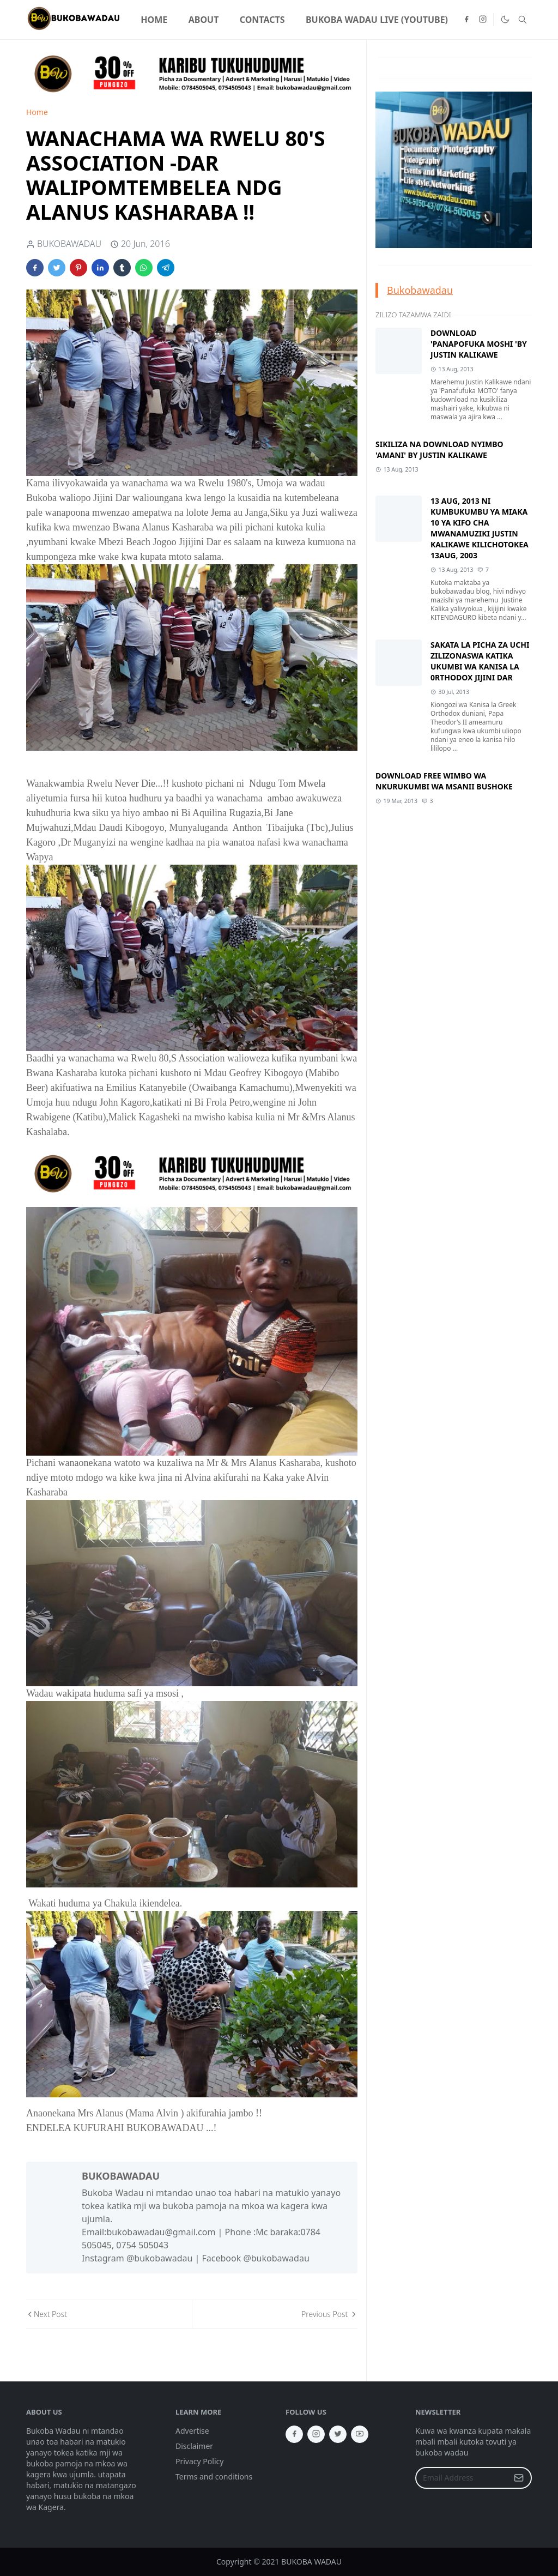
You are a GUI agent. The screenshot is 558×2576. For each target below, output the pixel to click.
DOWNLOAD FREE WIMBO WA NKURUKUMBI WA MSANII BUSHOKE (444, 781)
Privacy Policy (199, 2461)
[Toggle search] (522, 19)
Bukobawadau (420, 290)
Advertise (192, 2431)
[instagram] (483, 19)
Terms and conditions (213, 2476)
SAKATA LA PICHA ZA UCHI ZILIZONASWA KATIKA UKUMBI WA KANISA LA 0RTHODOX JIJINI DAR (479, 661)
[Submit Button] (519, 2478)
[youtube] (359, 2434)
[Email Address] (461, 2478)
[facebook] (466, 19)
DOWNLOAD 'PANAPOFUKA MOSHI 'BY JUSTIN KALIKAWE (478, 344)
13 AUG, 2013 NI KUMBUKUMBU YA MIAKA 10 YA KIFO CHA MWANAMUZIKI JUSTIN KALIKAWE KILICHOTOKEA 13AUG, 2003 (479, 528)
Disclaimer (194, 2446)
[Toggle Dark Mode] (504, 19)
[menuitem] (154, 19)
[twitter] (338, 2434)
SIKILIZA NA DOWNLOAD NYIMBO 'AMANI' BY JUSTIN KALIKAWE (439, 449)
